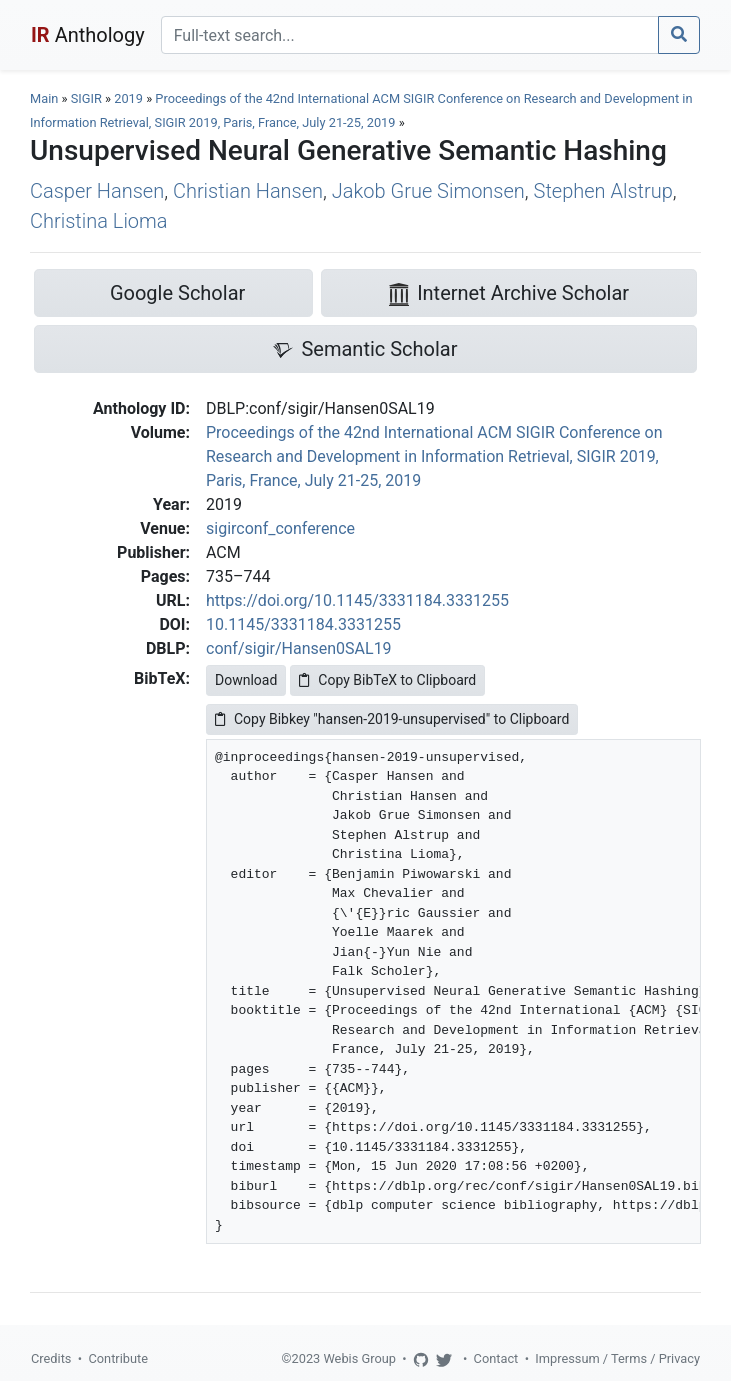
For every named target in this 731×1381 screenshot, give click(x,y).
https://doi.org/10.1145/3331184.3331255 (357, 600)
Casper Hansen (97, 191)
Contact (496, 1358)
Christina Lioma (99, 221)
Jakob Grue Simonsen (428, 191)
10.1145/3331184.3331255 (303, 624)
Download (246, 680)
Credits (51, 1358)
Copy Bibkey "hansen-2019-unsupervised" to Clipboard (392, 719)
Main (44, 98)
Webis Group (359, 1358)
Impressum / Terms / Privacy (617, 1358)
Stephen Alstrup (603, 191)
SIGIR (86, 98)
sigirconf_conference (280, 528)
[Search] (410, 35)
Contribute (118, 1358)
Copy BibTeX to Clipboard (387, 680)
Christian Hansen (248, 191)
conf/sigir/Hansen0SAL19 (299, 648)
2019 (128, 98)
